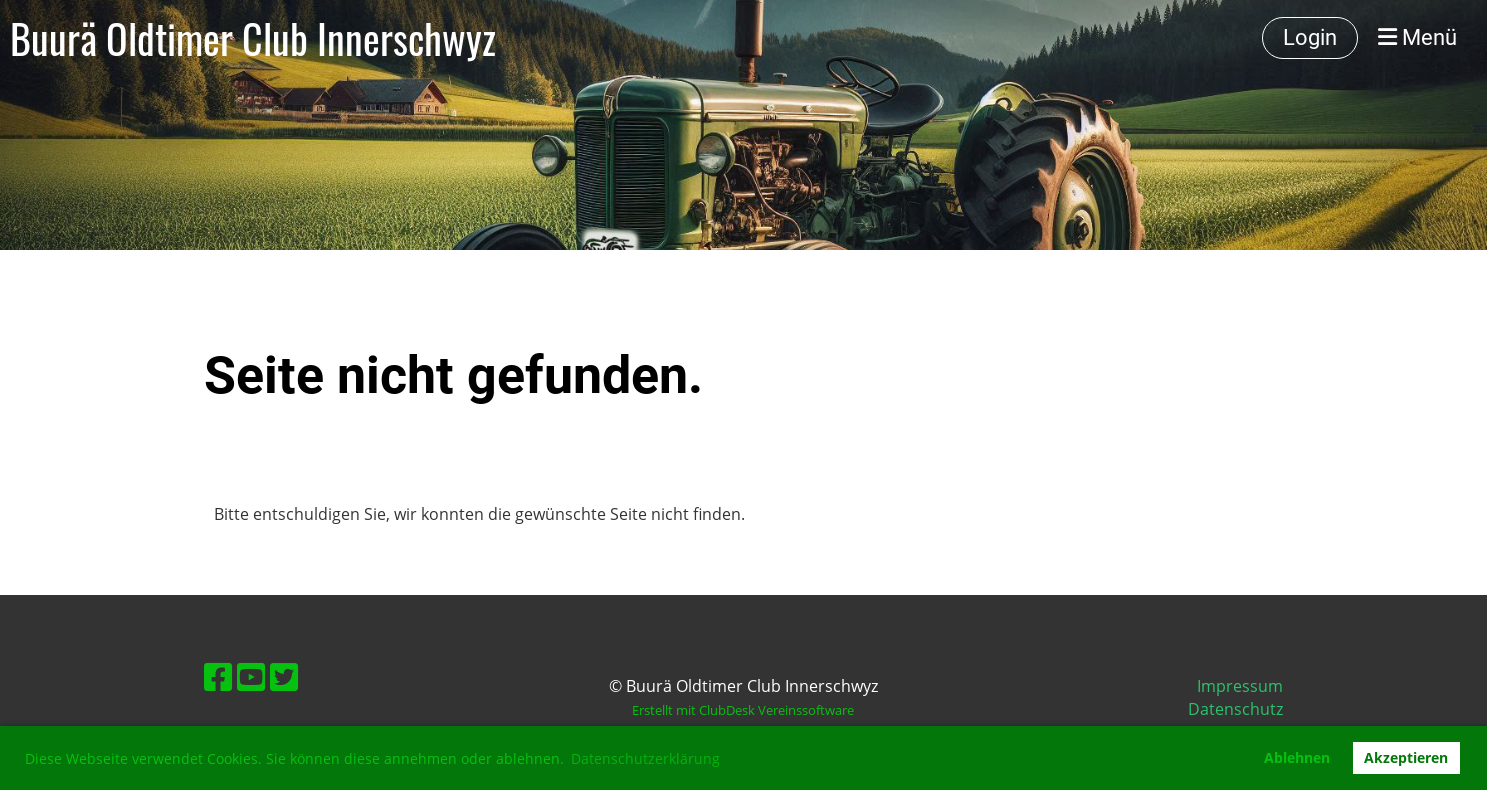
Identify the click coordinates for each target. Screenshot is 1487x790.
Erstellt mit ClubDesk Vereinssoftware (743, 710)
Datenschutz (1235, 709)
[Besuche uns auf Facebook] (218, 676)
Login (1310, 37)
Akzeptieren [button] (1406, 757)
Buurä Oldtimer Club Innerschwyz (253, 38)
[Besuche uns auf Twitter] (284, 676)
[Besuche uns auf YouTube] (251, 676)
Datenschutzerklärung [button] (645, 758)
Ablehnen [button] (1297, 757)
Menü (1417, 37)
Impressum (1240, 686)
